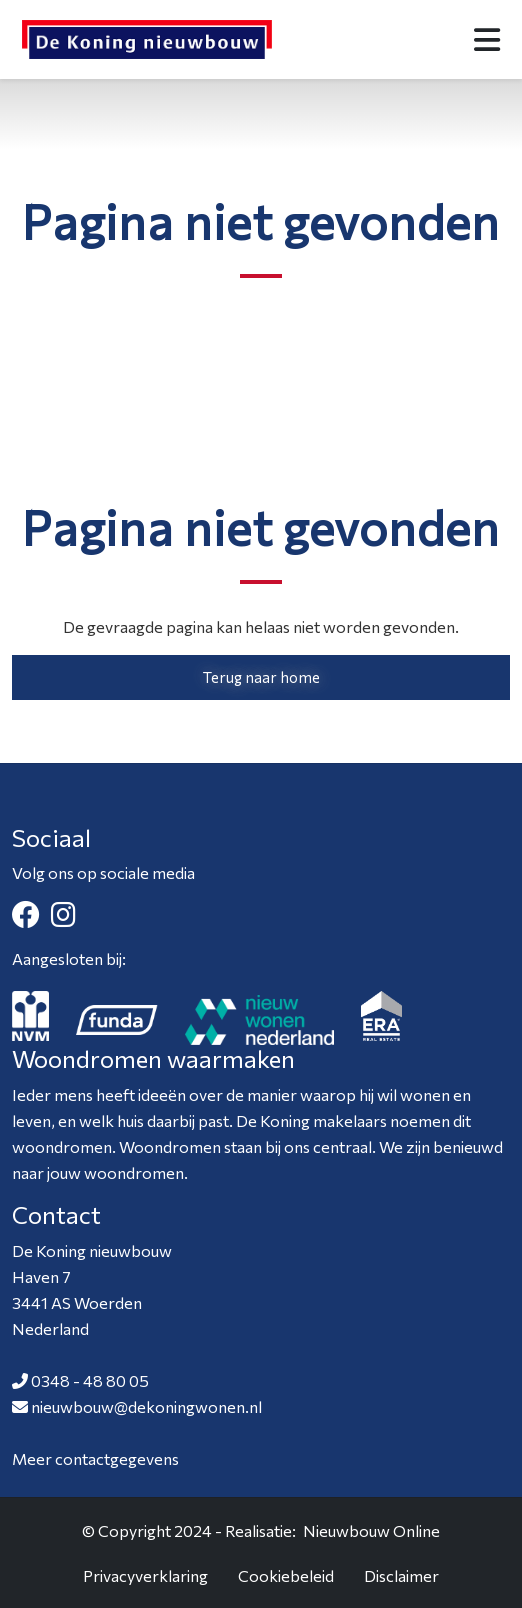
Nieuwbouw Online (371, 1530)
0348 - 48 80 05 (90, 1380)
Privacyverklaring (145, 1575)
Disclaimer (401, 1575)
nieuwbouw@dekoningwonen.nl (146, 1406)
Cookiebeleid (286, 1575)
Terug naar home (261, 677)
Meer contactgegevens (95, 1458)
